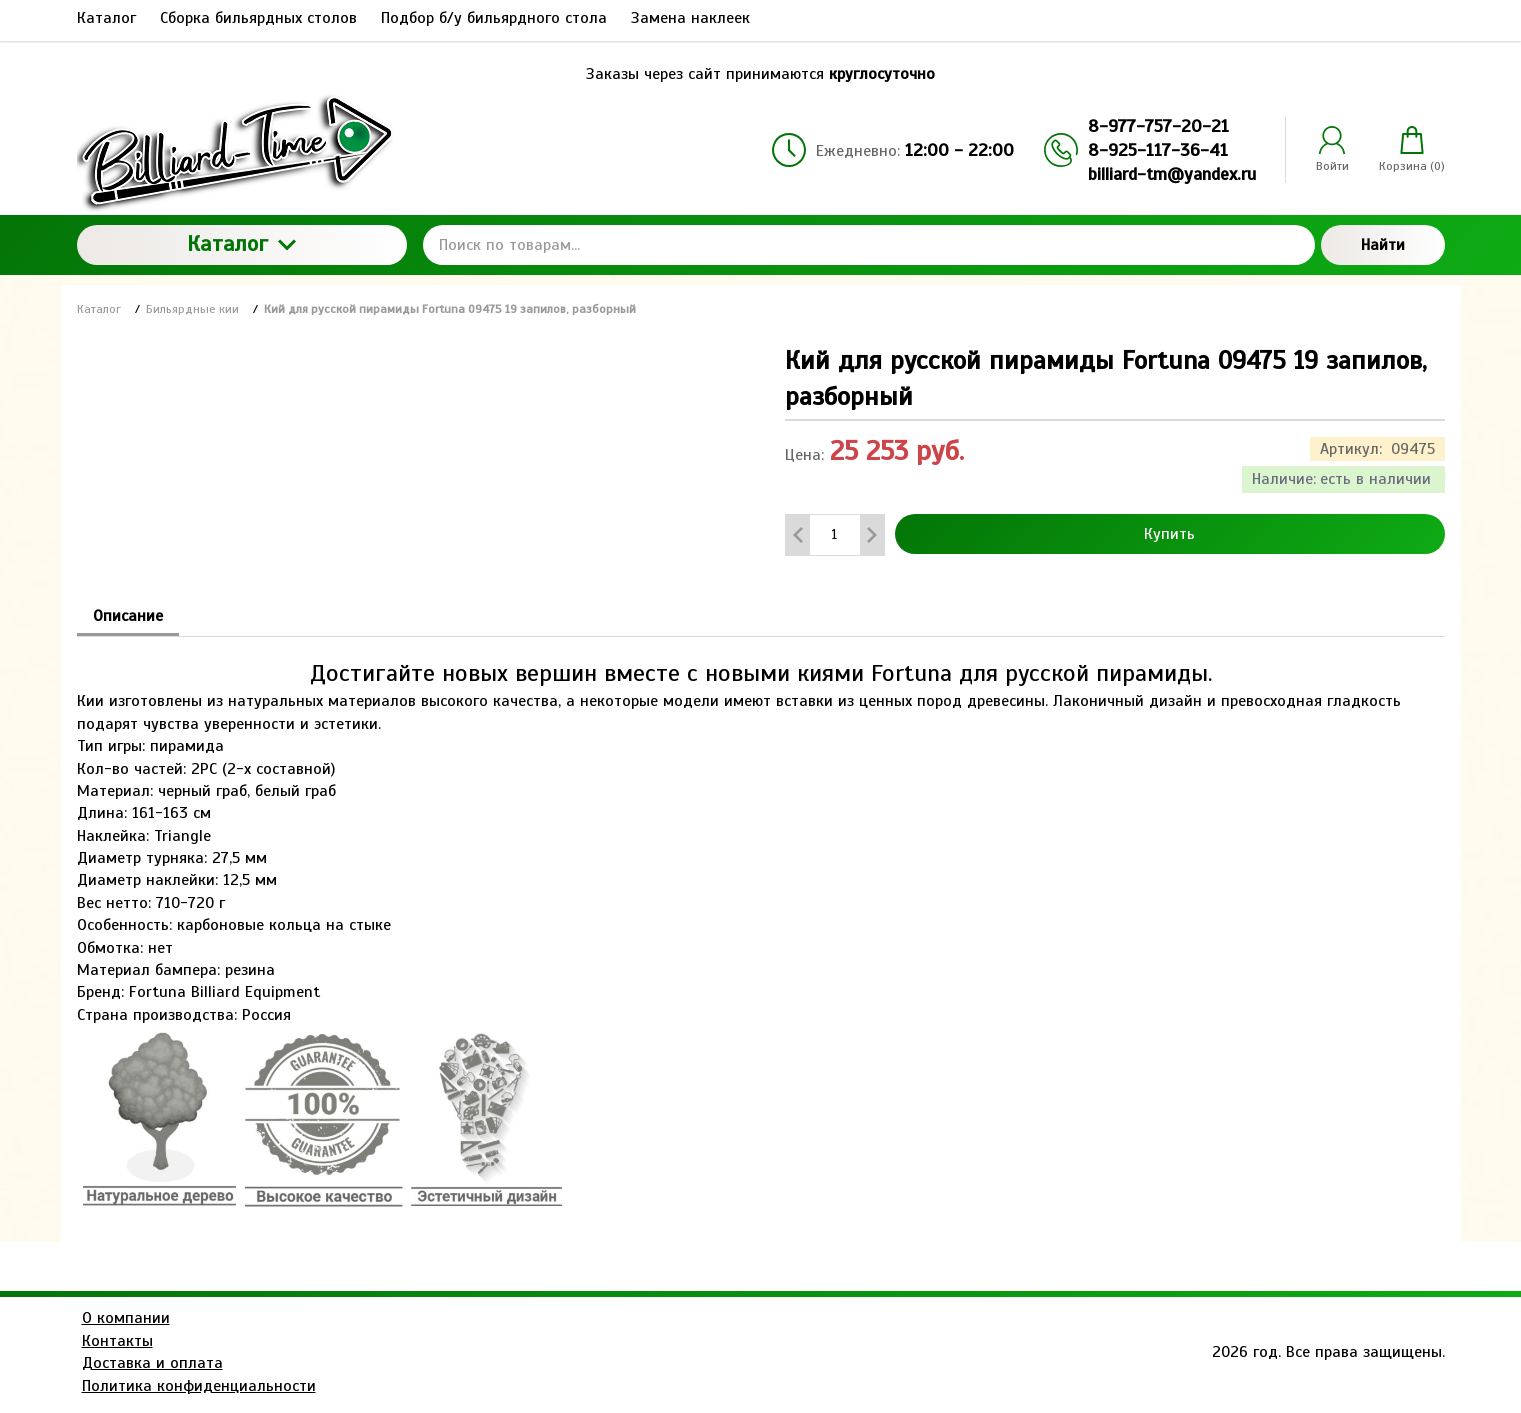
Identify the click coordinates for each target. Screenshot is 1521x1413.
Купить (1169, 534)
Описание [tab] (128, 616)
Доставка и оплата (152, 1363)
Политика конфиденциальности (199, 1386)
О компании (126, 1318)
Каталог (241, 243)
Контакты (117, 1341)
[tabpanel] (761, 926)
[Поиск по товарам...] (869, 245)
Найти (1383, 245)
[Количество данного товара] (835, 534)
